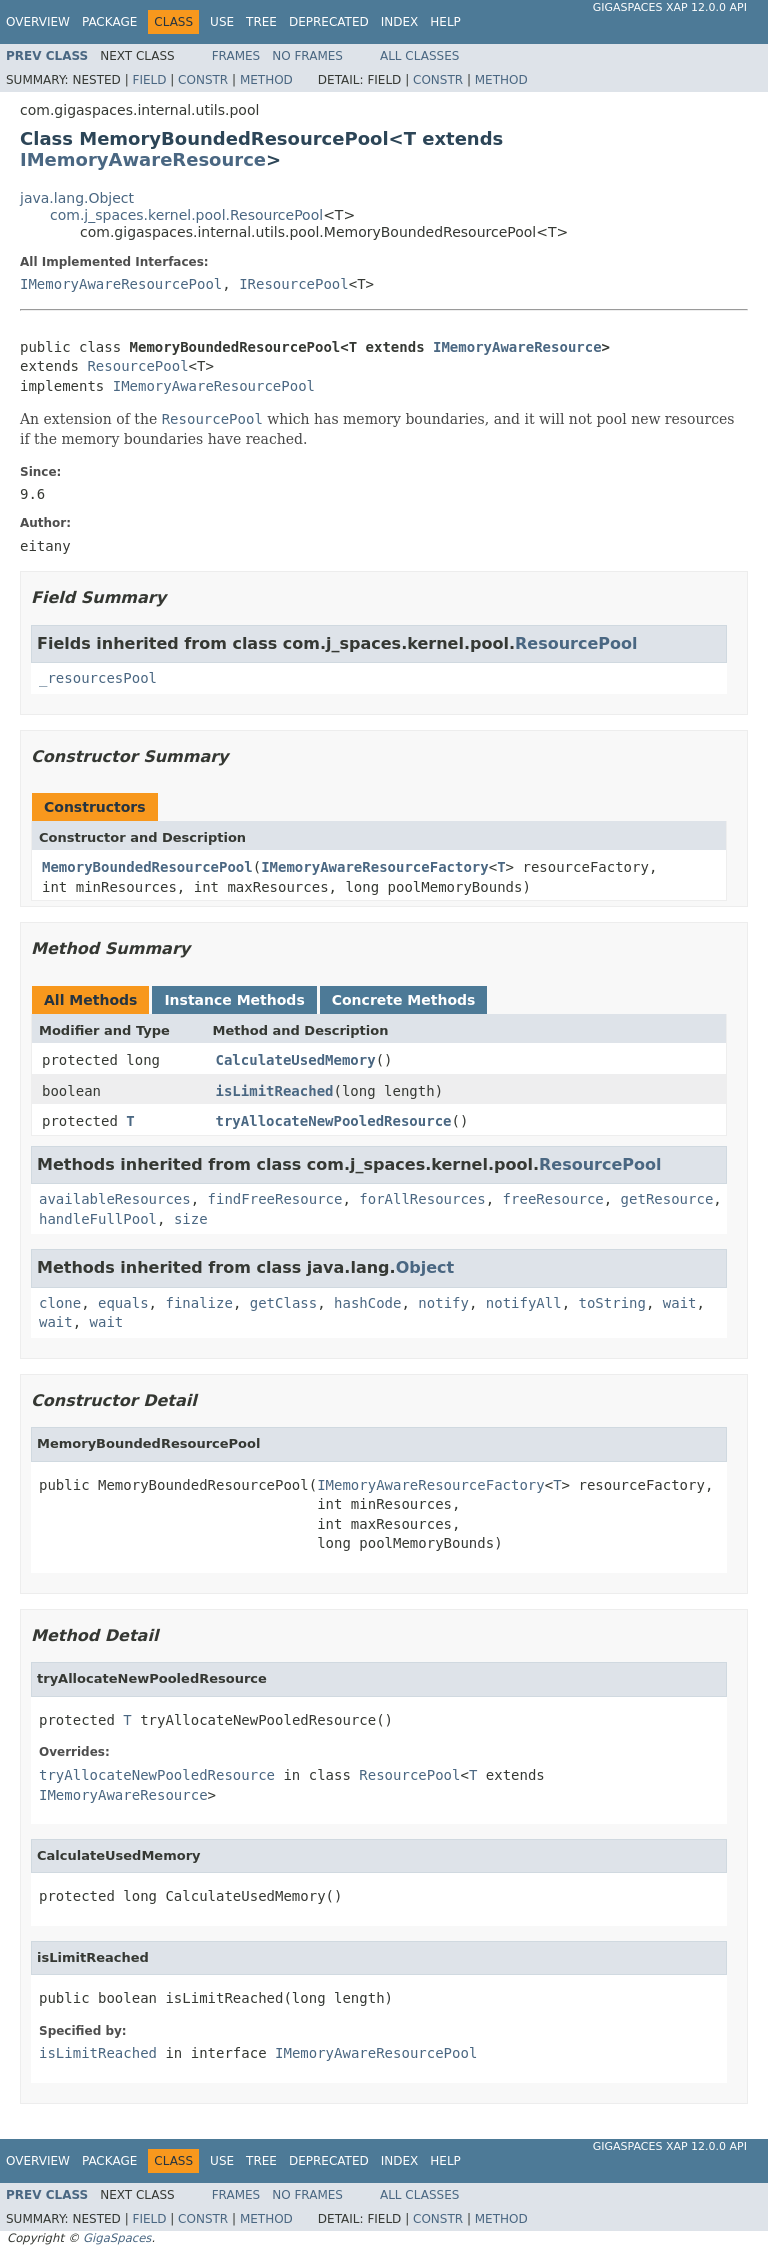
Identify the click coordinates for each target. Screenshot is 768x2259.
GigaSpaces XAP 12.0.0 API (670, 7)
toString (612, 1303)
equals (123, 1303)
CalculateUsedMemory (296, 1060)
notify (443, 1303)
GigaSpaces (117, 2238)
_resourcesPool (98, 678)
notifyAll (524, 1303)
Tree (261, 22)
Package (109, 22)
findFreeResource (275, 1199)
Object (425, 1267)
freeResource (553, 1199)
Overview (38, 22)
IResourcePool (294, 284)
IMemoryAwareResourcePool (121, 284)
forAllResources (422, 1199)
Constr (203, 80)
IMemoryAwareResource (143, 159)
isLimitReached (275, 1091)
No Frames (307, 56)
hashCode (367, 1303)
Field (149, 80)
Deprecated (329, 22)
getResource (667, 1199)
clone (60, 1303)
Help (445, 22)
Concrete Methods (404, 1000)
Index (400, 22)
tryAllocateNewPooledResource (334, 1121)
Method (266, 80)
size (191, 1219)
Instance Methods (234, 1000)
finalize (198, 1303)
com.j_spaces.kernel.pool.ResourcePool (186, 215)
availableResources (115, 1199)
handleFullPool (98, 1219)
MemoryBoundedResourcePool (147, 867)
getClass (283, 1303)
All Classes (419, 56)
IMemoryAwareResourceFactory (375, 867)
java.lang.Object (77, 198)
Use (222, 22)
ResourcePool (137, 366)
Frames (236, 56)
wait (680, 1303)
